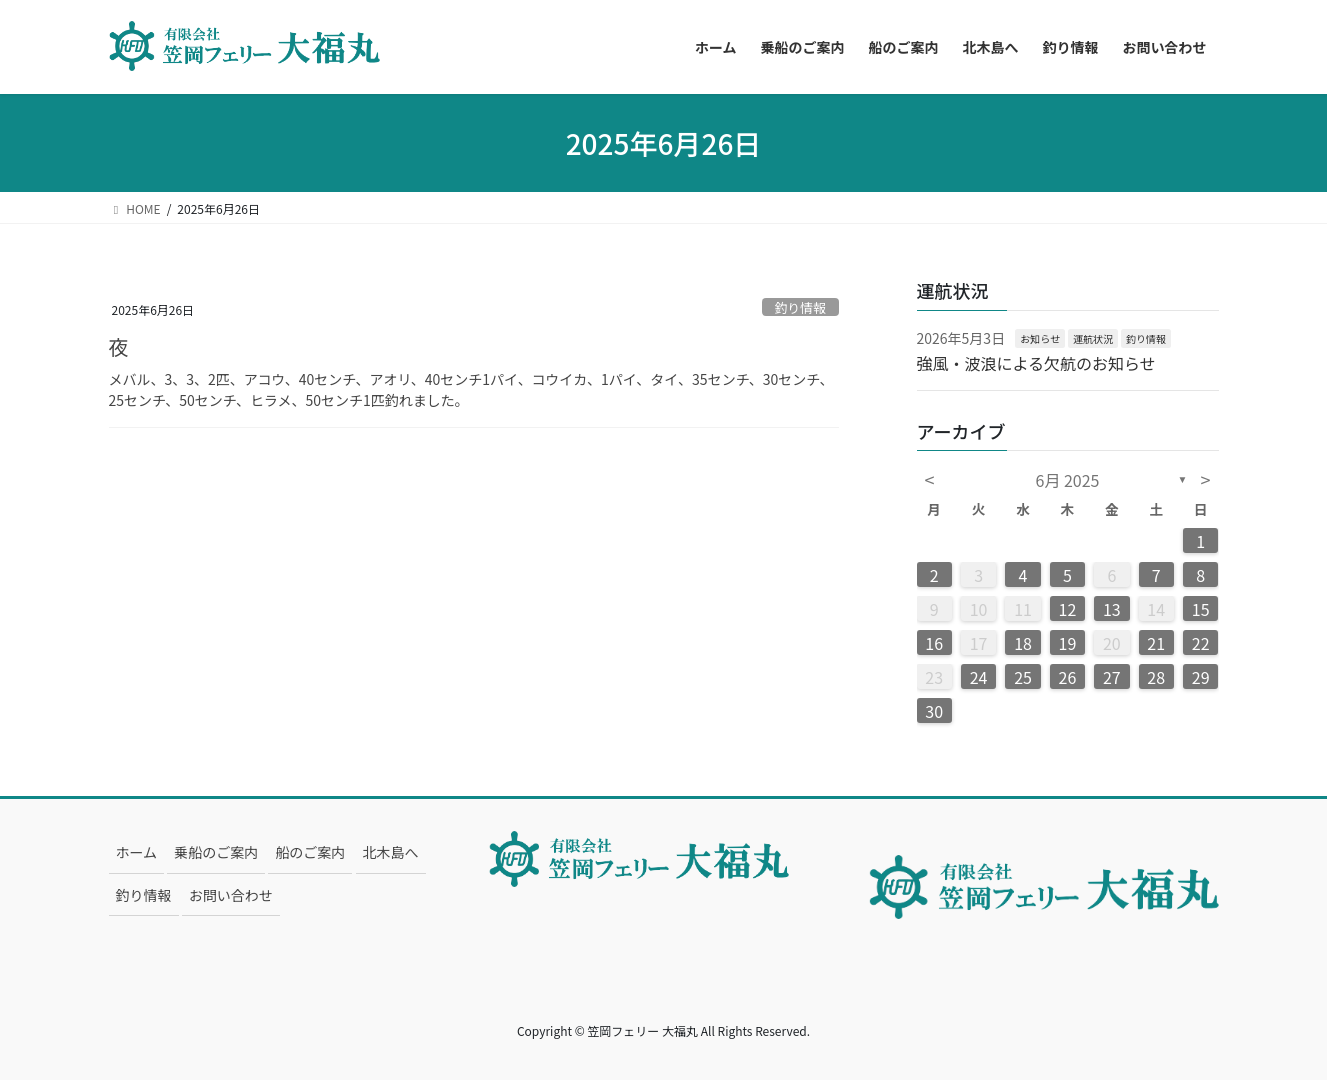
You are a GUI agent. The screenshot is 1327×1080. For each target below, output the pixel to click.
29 (1201, 677)
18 (1023, 643)
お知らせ (1040, 338)
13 (1112, 609)
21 (1156, 643)
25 (1023, 677)
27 (1112, 677)
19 (1068, 643)
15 (1201, 609)
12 (1068, 609)
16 (934, 643)
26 (1068, 677)
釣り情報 (800, 307)
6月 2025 (1068, 480)
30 (934, 711)
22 (1201, 643)
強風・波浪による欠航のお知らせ (1036, 363)
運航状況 (1093, 338)
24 (979, 677)
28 (1156, 677)
